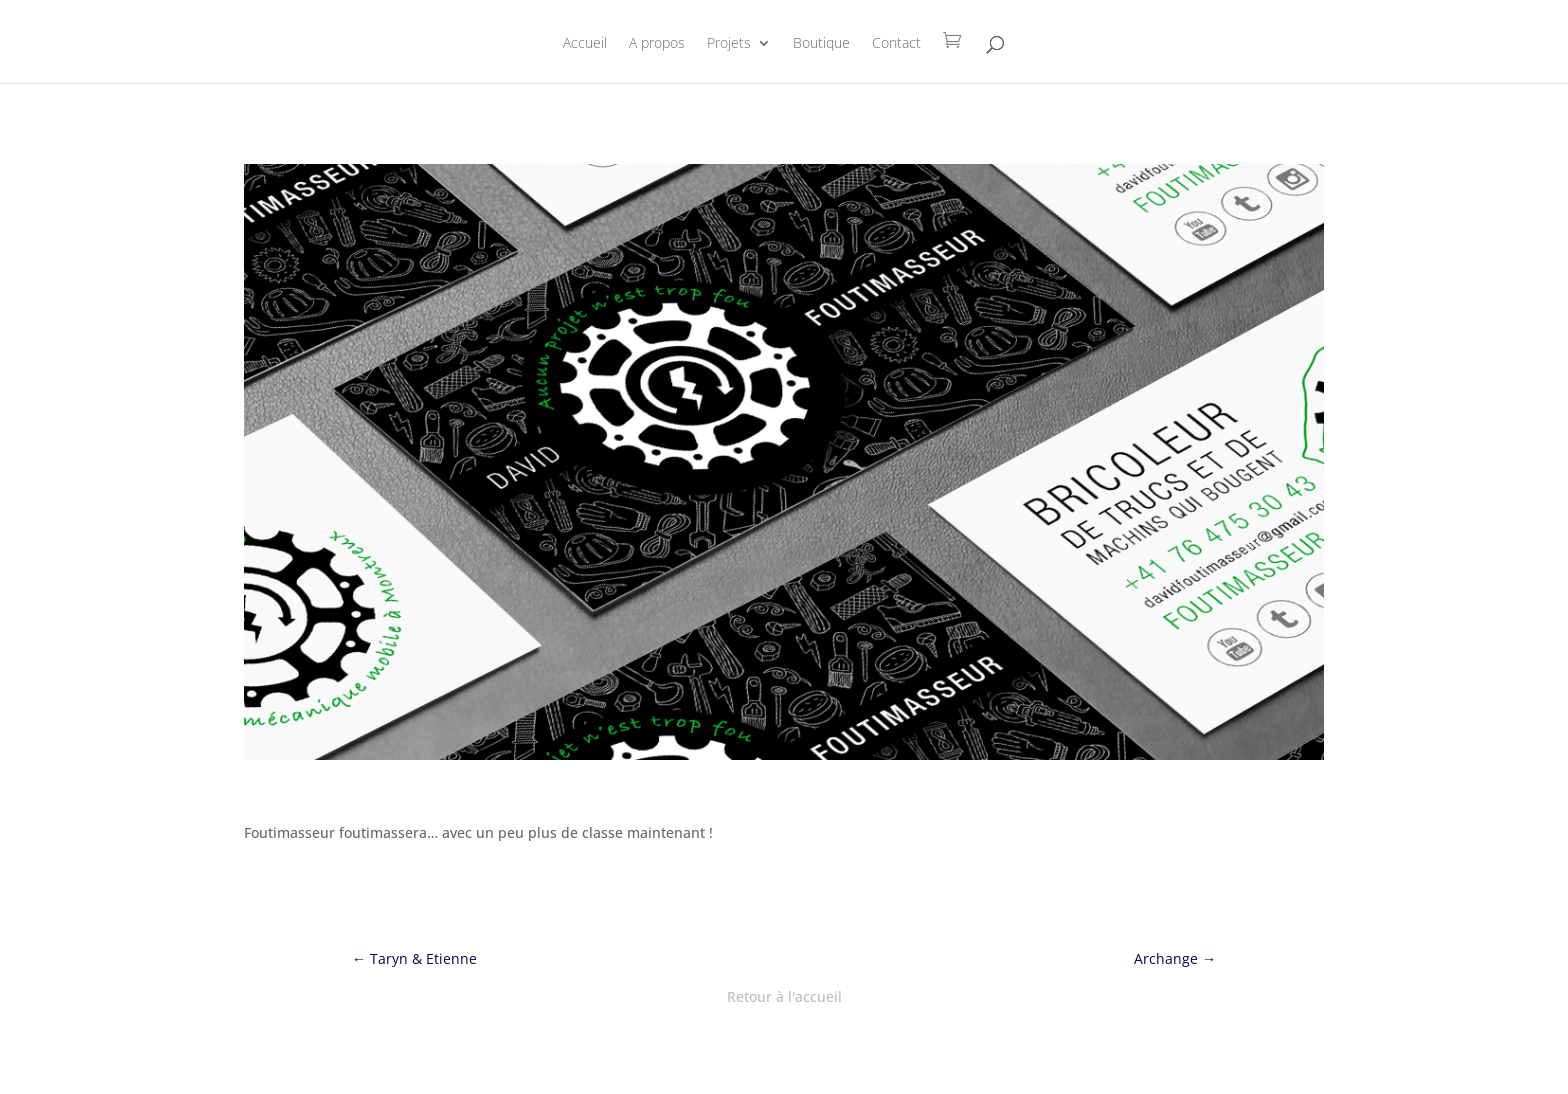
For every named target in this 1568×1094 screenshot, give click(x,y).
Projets (729, 44)
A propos (657, 44)
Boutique (821, 44)
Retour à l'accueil (784, 996)
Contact (896, 44)
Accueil (585, 44)
